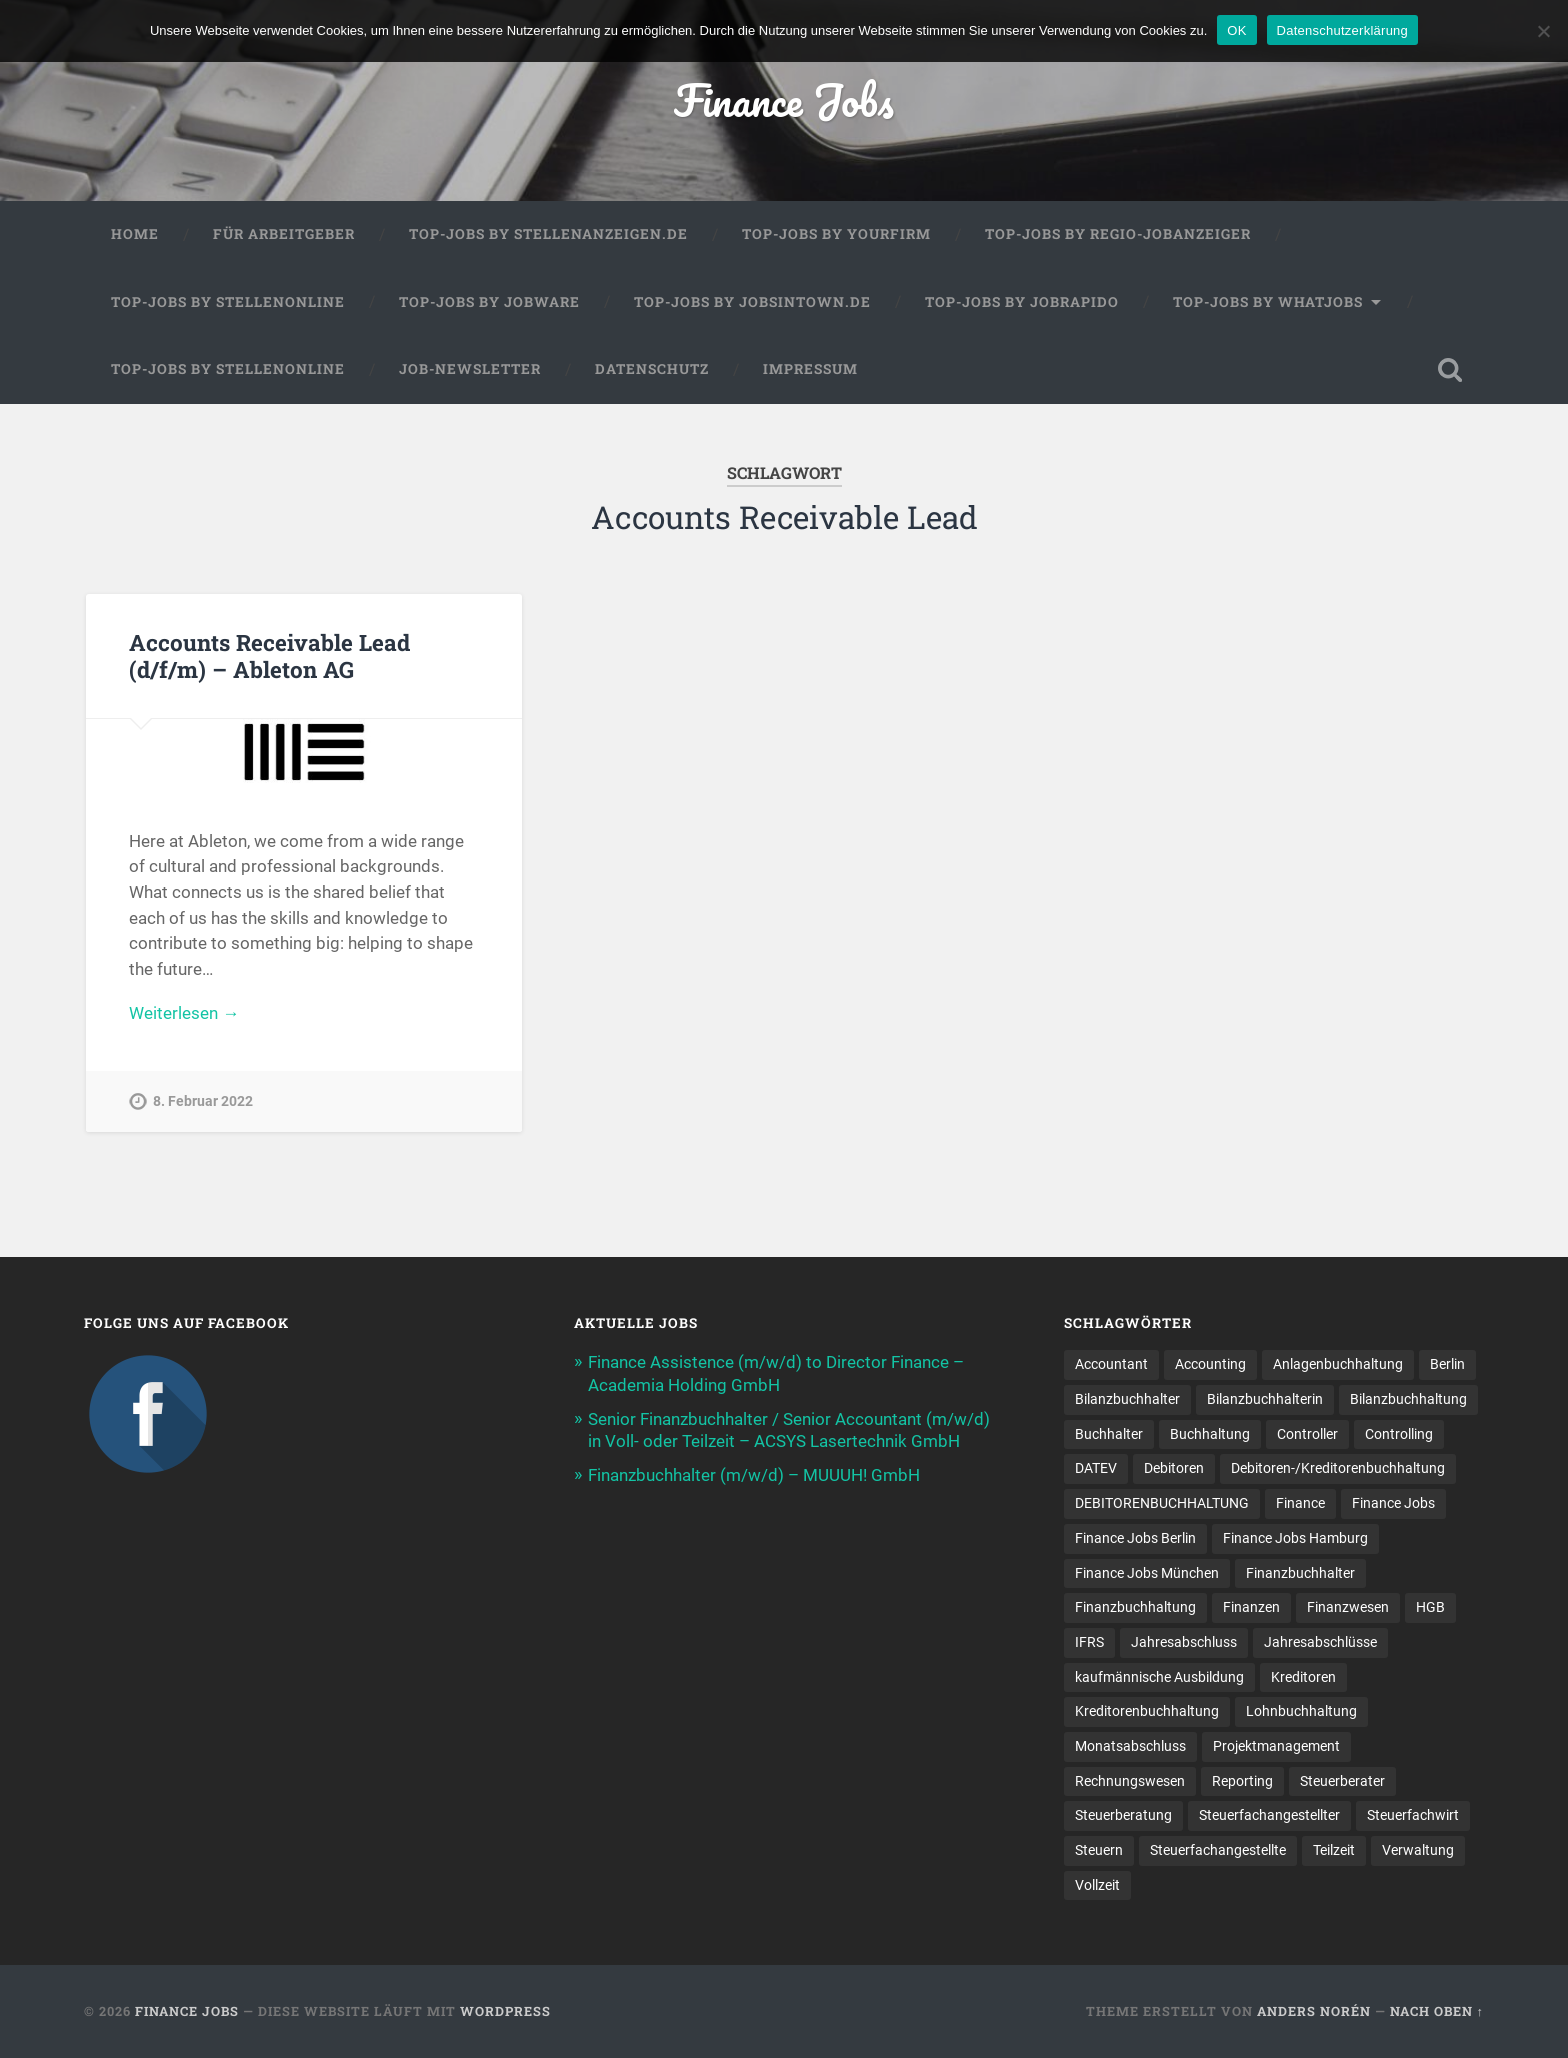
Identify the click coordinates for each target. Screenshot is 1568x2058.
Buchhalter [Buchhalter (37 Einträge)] (1109, 1434)
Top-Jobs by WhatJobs (1268, 302)
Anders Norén (1314, 2011)
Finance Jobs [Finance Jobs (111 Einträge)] (1393, 1503)
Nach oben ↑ (1437, 2011)
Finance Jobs (784, 99)
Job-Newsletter (470, 369)
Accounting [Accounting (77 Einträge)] (1210, 1364)
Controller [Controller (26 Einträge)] (1307, 1434)
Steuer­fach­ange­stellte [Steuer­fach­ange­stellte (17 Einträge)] (1218, 1850)
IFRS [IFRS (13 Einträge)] (1089, 1642)
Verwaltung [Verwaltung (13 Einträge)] (1418, 1850)
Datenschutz (652, 369)
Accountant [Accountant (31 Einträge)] (1111, 1364)
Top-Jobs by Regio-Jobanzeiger (1118, 234)
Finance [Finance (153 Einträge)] (1300, 1503)
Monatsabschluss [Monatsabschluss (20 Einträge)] (1130, 1746)
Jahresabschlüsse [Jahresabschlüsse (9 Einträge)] (1320, 1642)
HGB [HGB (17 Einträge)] (1430, 1607)
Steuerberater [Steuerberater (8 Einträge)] (1342, 1781)
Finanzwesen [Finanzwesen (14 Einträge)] (1348, 1607)
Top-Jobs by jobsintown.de (752, 302)
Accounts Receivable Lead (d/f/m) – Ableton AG (269, 655)
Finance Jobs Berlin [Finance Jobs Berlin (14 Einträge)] (1135, 1538)
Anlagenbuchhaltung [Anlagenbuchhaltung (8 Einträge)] (1338, 1364)
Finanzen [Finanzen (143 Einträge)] (1251, 1607)
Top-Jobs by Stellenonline (228, 302)
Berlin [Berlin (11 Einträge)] (1447, 1364)
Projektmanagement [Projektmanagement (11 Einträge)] (1276, 1746)
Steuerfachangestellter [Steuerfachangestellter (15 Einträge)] (1269, 1815)
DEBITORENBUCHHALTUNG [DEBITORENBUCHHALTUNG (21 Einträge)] (1162, 1503)
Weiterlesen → (184, 1013)
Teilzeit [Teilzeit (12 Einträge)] (1334, 1850)
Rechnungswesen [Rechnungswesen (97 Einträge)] (1130, 1781)
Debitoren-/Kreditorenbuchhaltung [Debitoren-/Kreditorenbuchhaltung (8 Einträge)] (1338, 1468)
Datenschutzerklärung (1342, 30)
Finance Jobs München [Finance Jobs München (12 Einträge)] (1147, 1573)
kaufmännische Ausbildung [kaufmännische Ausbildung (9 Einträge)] (1159, 1677)
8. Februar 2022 (203, 1101)
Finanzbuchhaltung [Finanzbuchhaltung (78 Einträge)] (1135, 1607)
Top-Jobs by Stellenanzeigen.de (548, 234)
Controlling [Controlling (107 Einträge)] (1399, 1434)
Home (135, 234)
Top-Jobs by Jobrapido (1022, 302)
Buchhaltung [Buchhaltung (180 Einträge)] (1210, 1434)
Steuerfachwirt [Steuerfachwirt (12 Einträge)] (1413, 1815)
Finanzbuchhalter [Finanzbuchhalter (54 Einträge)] (1300, 1573)
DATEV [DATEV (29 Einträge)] (1096, 1468)
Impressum (810, 369)
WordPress (505, 2011)
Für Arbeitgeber (284, 234)
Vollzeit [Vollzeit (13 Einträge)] (1097, 1885)
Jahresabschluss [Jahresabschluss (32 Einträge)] (1184, 1642)
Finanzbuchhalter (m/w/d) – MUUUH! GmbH (754, 1475)
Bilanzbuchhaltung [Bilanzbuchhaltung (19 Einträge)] (1408, 1399)
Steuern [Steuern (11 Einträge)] (1099, 1850)
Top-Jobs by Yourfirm (836, 234)
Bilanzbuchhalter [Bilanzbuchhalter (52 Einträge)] (1127, 1399)
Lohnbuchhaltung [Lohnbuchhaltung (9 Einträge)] (1301, 1711)
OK (1236, 30)
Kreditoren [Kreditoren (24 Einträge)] (1303, 1677)
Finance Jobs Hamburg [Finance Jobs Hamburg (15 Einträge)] (1295, 1538)
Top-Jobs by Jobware (489, 302)
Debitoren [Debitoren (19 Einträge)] (1174, 1468)
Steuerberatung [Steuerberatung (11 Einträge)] (1123, 1815)
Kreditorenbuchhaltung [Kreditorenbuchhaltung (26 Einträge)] (1147, 1711)
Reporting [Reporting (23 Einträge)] (1242, 1781)
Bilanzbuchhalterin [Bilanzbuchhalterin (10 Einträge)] (1265, 1399)
